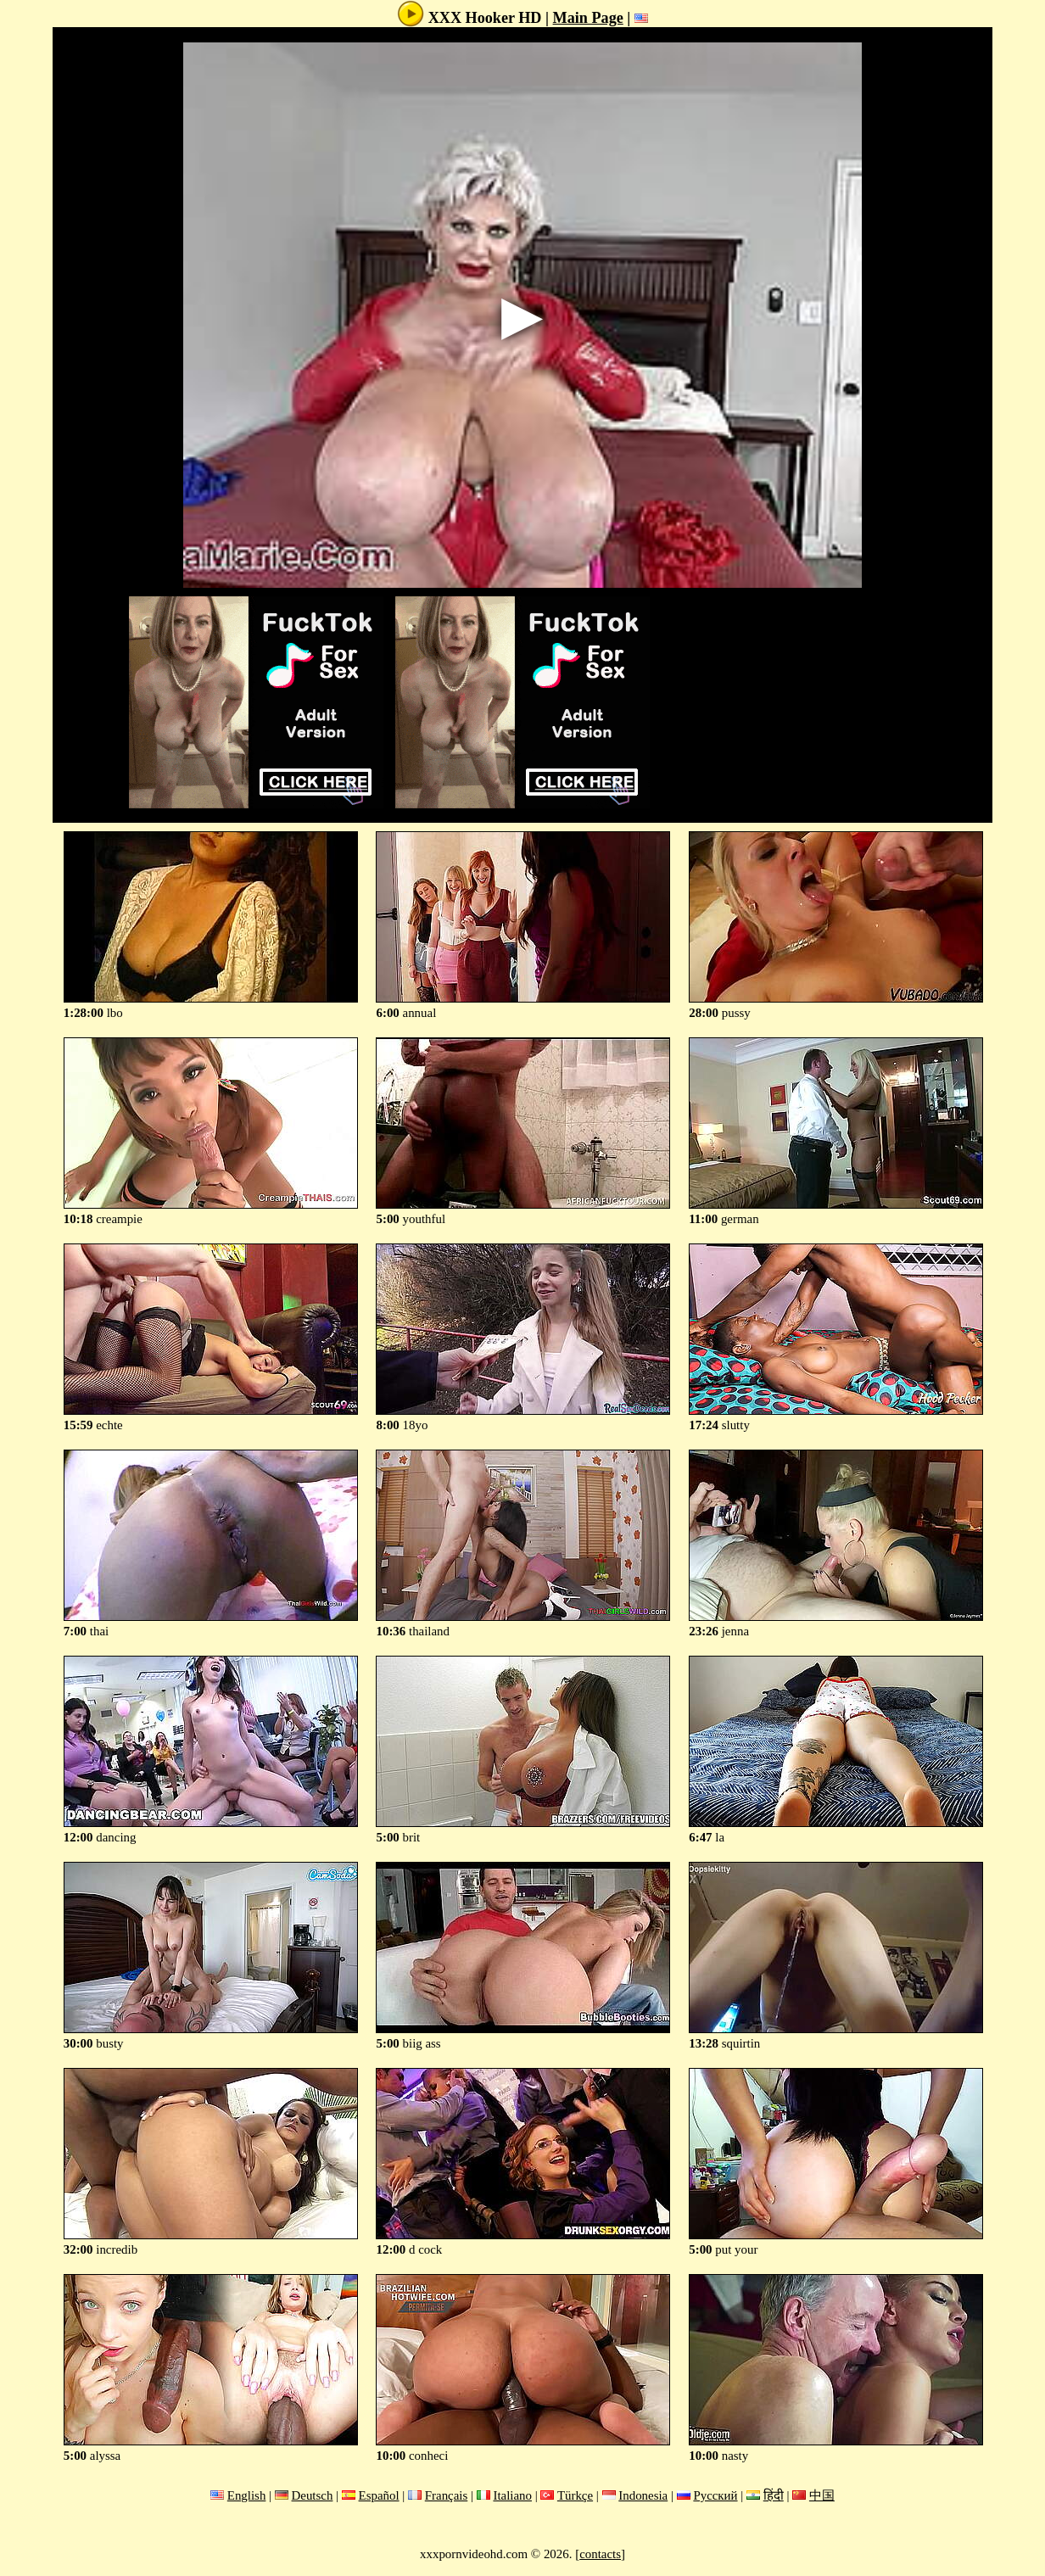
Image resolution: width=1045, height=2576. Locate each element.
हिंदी (773, 2495)
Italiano (512, 2495)
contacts (600, 2554)
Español (379, 2495)
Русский (715, 2495)
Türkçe (575, 2495)
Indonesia (643, 2495)
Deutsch (312, 2495)
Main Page (588, 17)
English (246, 2495)
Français (446, 2495)
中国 (822, 2495)
